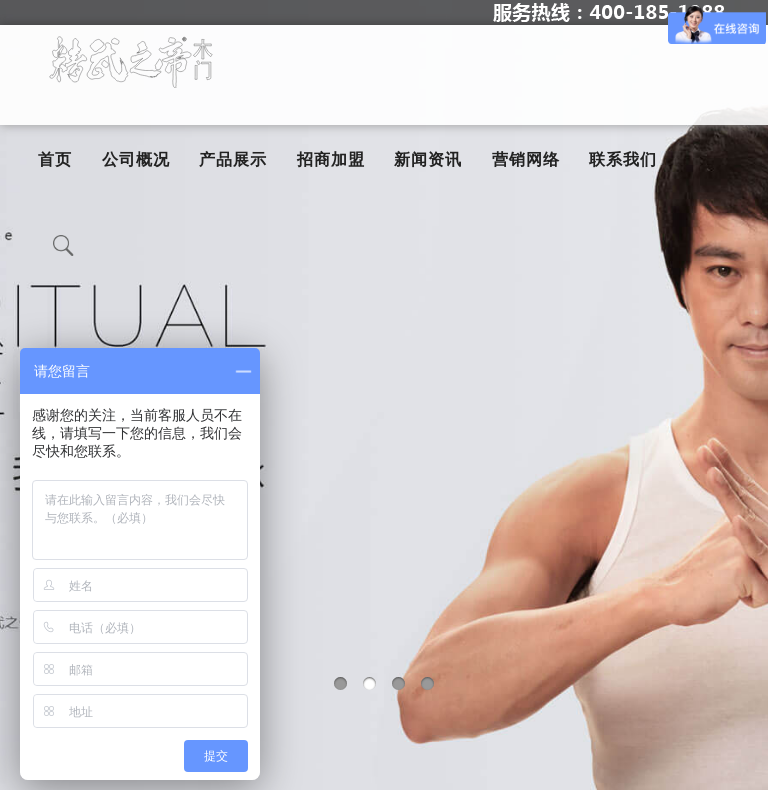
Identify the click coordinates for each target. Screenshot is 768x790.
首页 (55, 159)
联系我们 (623, 159)
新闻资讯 (428, 159)
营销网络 (526, 159)
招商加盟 (331, 159)
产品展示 (233, 159)
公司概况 (136, 159)
